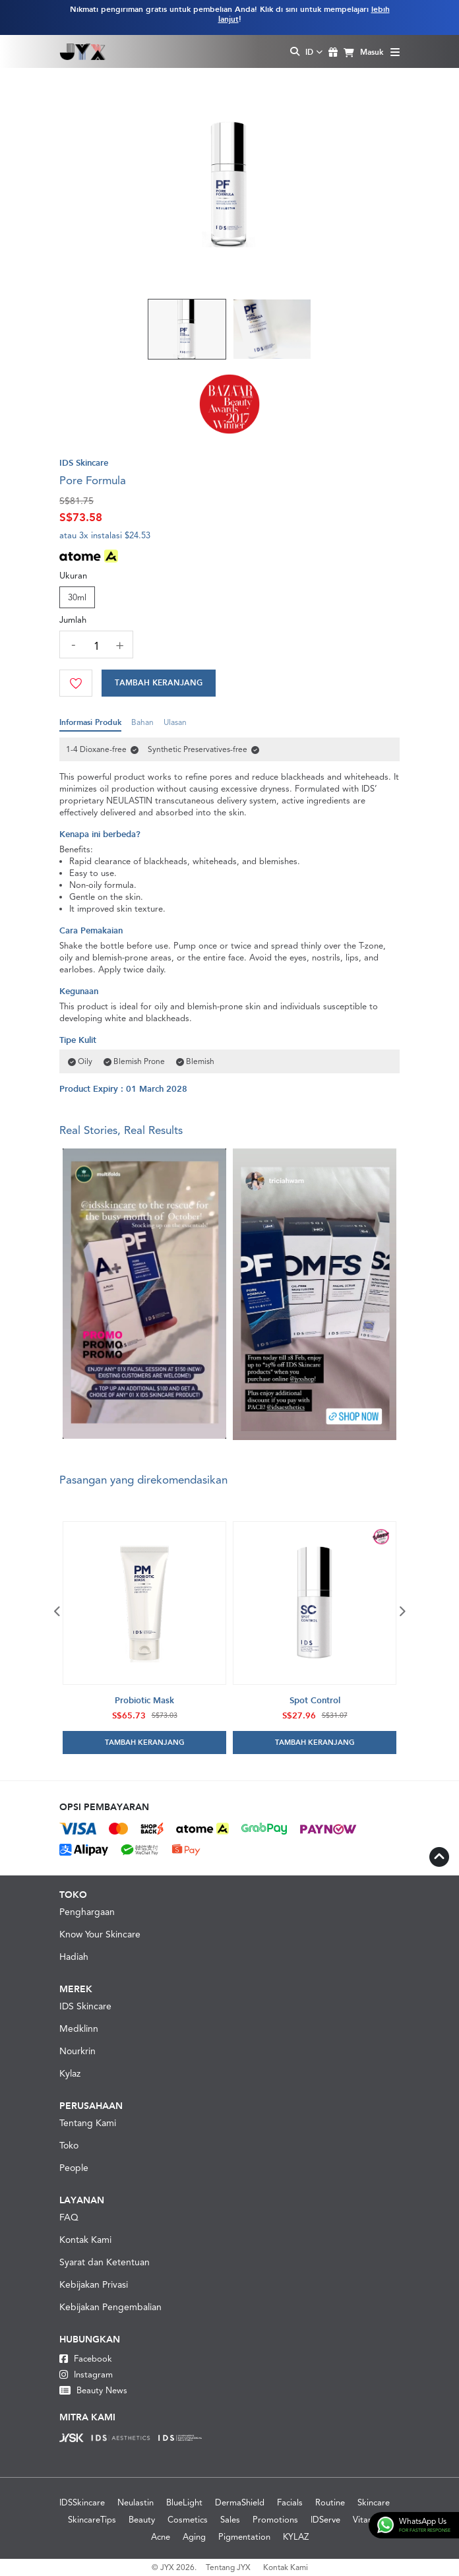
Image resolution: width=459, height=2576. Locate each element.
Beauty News (93, 2390)
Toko (68, 2145)
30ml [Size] (77, 597)
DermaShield (239, 2502)
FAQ (68, 2217)
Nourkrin (77, 2051)
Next (402, 1611)
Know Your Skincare (99, 1934)
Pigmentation (244, 2537)
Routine (330, 2502)
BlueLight (184, 2502)
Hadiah (73, 1956)
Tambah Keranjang (158, 682)
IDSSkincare (82, 2502)
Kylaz (69, 2073)
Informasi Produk (90, 725)
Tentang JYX (228, 2567)
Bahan (142, 725)
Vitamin (367, 2520)
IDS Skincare (85, 2006)
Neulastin (135, 2502)
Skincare (373, 2502)
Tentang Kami (87, 2123)
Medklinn (78, 2028)
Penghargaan (87, 1911)
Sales (230, 2520)
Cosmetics (188, 2520)
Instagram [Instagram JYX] (86, 2374)
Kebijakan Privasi (93, 2284)
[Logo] (82, 51)
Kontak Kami (85, 2239)
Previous (57, 1611)
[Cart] (159, 683)
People (73, 2167)
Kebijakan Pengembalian (110, 2307)
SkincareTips (92, 2520)
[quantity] (96, 646)
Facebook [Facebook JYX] (85, 2359)
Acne (160, 2537)
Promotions (275, 2520)
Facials (290, 2502)
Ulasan (175, 725)
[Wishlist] (75, 683)
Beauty (142, 2520)
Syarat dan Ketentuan (104, 2262)
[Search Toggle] (294, 51)
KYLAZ (296, 2537)
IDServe (325, 2520)
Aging (194, 2537)
